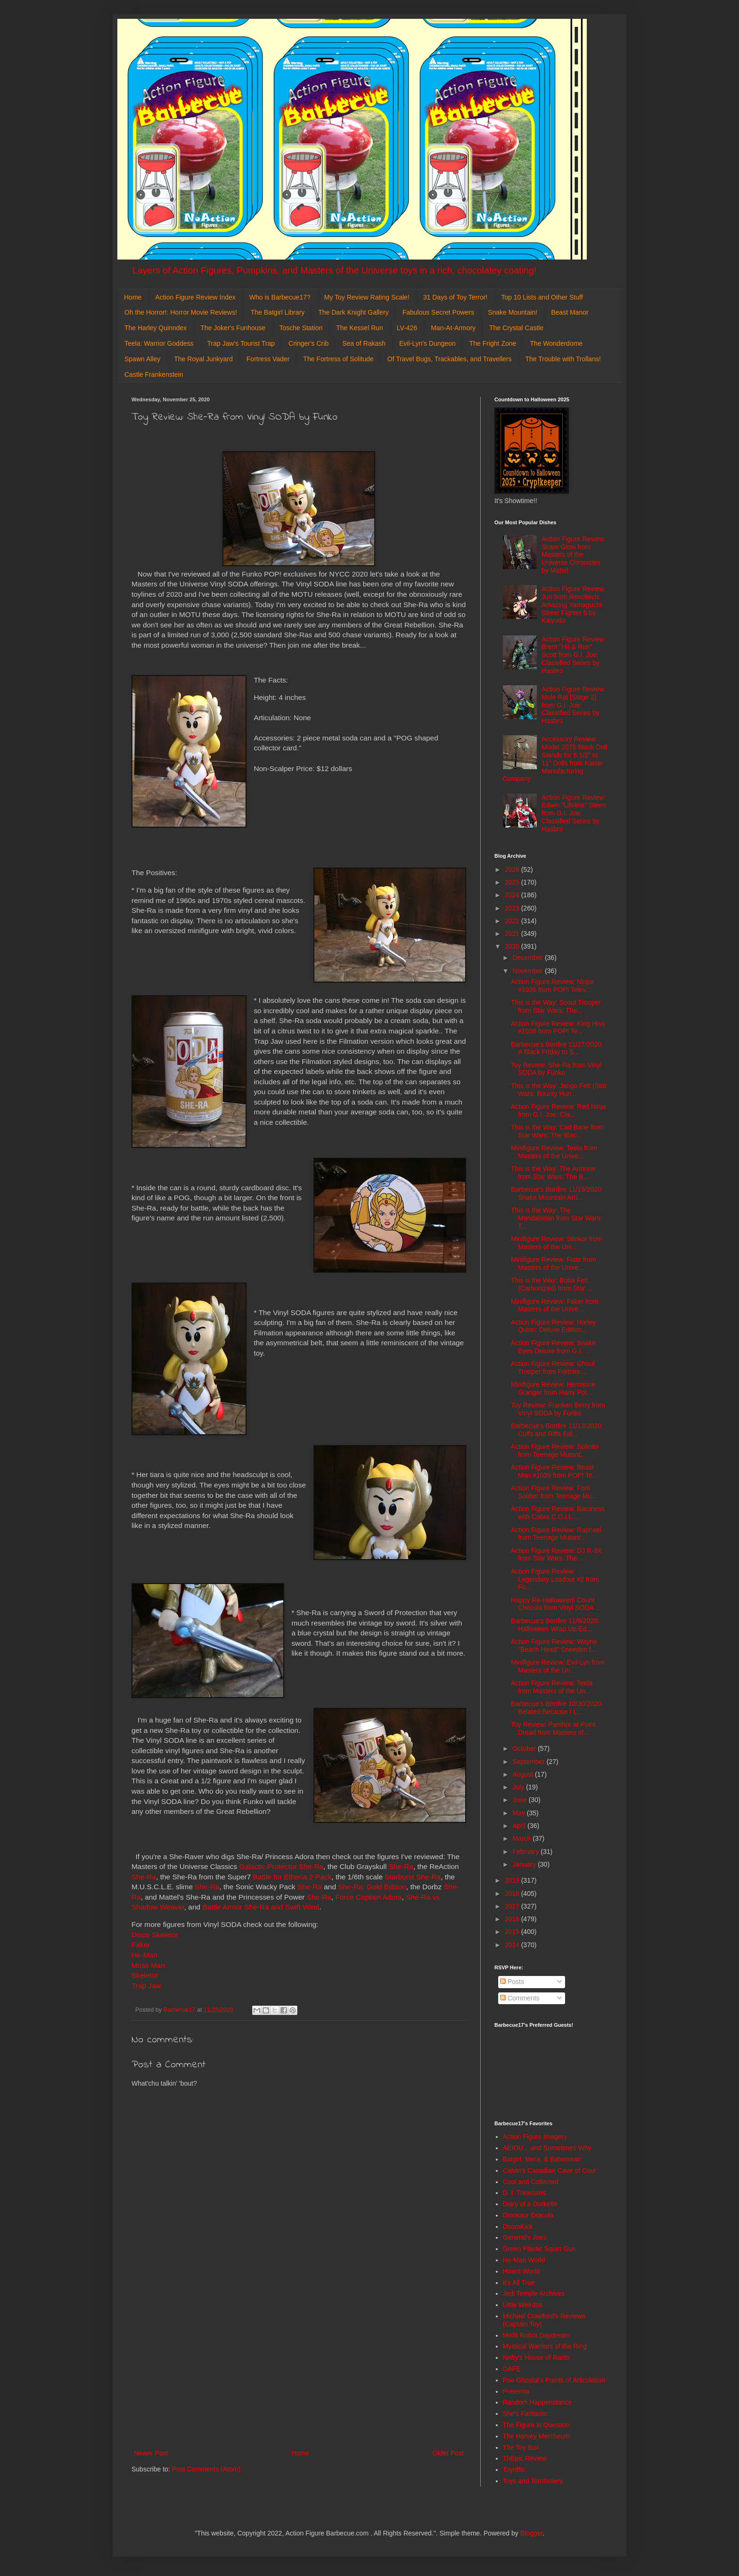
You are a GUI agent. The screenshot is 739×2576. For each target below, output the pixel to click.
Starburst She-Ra (413, 1877)
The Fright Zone (493, 343)
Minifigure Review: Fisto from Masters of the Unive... (553, 1263)
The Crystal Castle (516, 328)
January (525, 1864)
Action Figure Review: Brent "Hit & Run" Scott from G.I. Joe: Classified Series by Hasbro (574, 654)
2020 (513, 946)
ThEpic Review (525, 2458)
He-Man (144, 1955)
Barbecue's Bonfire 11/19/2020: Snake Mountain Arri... (557, 1193)
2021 (513, 933)
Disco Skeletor (154, 1935)
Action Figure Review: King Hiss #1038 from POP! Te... (558, 1027)
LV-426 (407, 328)
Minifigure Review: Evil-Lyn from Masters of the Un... (558, 1666)
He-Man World (524, 2260)
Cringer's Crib (308, 343)
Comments (520, 1998)
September (529, 1761)
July (519, 1787)
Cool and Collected (530, 2182)
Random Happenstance (537, 2402)
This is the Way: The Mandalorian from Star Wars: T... (556, 1218)
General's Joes (525, 2237)
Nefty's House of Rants (536, 2357)
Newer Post (151, 2453)
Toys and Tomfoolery (533, 2481)
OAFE (512, 2369)
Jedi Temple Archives (534, 2293)
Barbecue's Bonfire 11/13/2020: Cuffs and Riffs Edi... (557, 1430)
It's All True (519, 2282)
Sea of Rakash (364, 343)
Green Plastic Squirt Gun (539, 2248)
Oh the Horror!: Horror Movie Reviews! (180, 312)
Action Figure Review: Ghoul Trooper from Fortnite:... (552, 1367)
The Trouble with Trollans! (563, 359)
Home (132, 297)
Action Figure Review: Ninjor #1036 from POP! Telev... (552, 985)
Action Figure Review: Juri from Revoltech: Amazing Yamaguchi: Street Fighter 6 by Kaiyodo (574, 604)
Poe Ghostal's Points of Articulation (554, 2380)
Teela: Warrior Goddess (159, 343)
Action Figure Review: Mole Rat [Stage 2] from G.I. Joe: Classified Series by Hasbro (574, 704)
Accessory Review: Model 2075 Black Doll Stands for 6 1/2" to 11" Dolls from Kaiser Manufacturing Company (555, 758)
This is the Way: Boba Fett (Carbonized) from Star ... (551, 1284)
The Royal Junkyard (203, 359)
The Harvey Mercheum (536, 2436)
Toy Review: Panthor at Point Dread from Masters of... (553, 1728)
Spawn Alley (142, 359)
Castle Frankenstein (153, 374)
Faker (140, 1945)
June (520, 1800)
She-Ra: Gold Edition (372, 1887)
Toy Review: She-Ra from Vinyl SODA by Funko (556, 1069)
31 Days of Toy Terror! (455, 297)
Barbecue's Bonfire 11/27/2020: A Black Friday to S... (557, 1048)
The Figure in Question (536, 2425)
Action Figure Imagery (535, 2136)
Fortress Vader (268, 359)
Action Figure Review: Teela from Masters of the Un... (551, 1687)
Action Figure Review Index (195, 297)
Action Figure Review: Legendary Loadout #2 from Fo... (555, 1579)
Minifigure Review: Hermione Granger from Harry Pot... (553, 1388)
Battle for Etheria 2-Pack (292, 1877)
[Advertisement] (298, 2370)
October (525, 1748)
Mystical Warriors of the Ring (545, 2346)
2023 (513, 908)
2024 (513, 895)
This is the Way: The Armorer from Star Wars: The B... (553, 1172)
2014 (513, 1945)
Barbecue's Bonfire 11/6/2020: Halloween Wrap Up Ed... (555, 1625)
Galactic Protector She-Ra (281, 1866)
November (528, 971)
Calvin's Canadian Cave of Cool (549, 2170)
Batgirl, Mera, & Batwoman (542, 2159)
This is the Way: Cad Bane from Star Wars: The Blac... (557, 1131)
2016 (513, 1919)
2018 (513, 1893)
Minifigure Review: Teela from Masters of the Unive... (554, 1152)
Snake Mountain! (512, 312)
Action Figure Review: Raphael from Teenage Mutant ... (556, 1534)
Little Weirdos (523, 2304)
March (522, 1838)
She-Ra (401, 1866)
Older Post (448, 2453)
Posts (512, 1981)
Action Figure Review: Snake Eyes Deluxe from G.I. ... (553, 1347)
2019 (513, 1880)
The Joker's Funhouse (232, 328)
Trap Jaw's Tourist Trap (241, 343)
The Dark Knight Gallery (353, 312)
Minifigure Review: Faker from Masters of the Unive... (555, 1305)
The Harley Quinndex (155, 328)
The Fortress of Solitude (338, 359)
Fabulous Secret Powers (438, 312)
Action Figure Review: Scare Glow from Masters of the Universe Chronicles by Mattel (574, 554)
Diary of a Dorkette (530, 2204)
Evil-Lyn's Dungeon (427, 343)
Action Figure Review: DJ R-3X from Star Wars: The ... (556, 1554)
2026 (513, 869)
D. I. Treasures (524, 2192)
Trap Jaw (147, 1986)
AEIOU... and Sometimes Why (547, 2148)
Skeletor (144, 1975)
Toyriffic (514, 2469)
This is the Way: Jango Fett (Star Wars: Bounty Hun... (559, 1089)
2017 (513, 1906)
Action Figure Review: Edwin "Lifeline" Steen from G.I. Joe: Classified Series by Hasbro (574, 813)
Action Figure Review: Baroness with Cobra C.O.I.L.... (558, 1512)
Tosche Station (300, 328)
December (528, 957)
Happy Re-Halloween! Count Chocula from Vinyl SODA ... (556, 1604)
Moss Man (148, 1965)
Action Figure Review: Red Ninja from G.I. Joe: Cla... (558, 1110)
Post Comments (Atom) (206, 2469)
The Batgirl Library (277, 312)
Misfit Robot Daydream (536, 2335)
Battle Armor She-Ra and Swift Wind (260, 1907)
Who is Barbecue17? (280, 297)
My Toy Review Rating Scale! (367, 297)
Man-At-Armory (453, 328)
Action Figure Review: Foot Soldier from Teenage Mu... (554, 1492)
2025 (513, 882)
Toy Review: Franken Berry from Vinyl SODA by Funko (558, 1409)
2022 (513, 921)
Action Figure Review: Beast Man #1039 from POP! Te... (554, 1471)
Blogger (531, 2533)
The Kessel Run (359, 328)
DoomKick (518, 2226)
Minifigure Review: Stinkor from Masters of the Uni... (556, 1243)
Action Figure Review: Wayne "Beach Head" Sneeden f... (554, 1645)
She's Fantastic (525, 2413)
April (519, 1825)
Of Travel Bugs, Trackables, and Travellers (449, 359)
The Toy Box (521, 2447)
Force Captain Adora (368, 1897)
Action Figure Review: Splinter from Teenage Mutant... (555, 1450)
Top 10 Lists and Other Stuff (542, 297)
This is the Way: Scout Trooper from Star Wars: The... (556, 1006)
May (519, 1813)
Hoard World (521, 2271)
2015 (513, 1931)
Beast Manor (569, 312)
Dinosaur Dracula (528, 2215)
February (526, 1851)
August (523, 1774)
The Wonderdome (556, 343)
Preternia (516, 2391)
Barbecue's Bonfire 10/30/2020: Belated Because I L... (557, 1707)
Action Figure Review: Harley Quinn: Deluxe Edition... (553, 1326)
